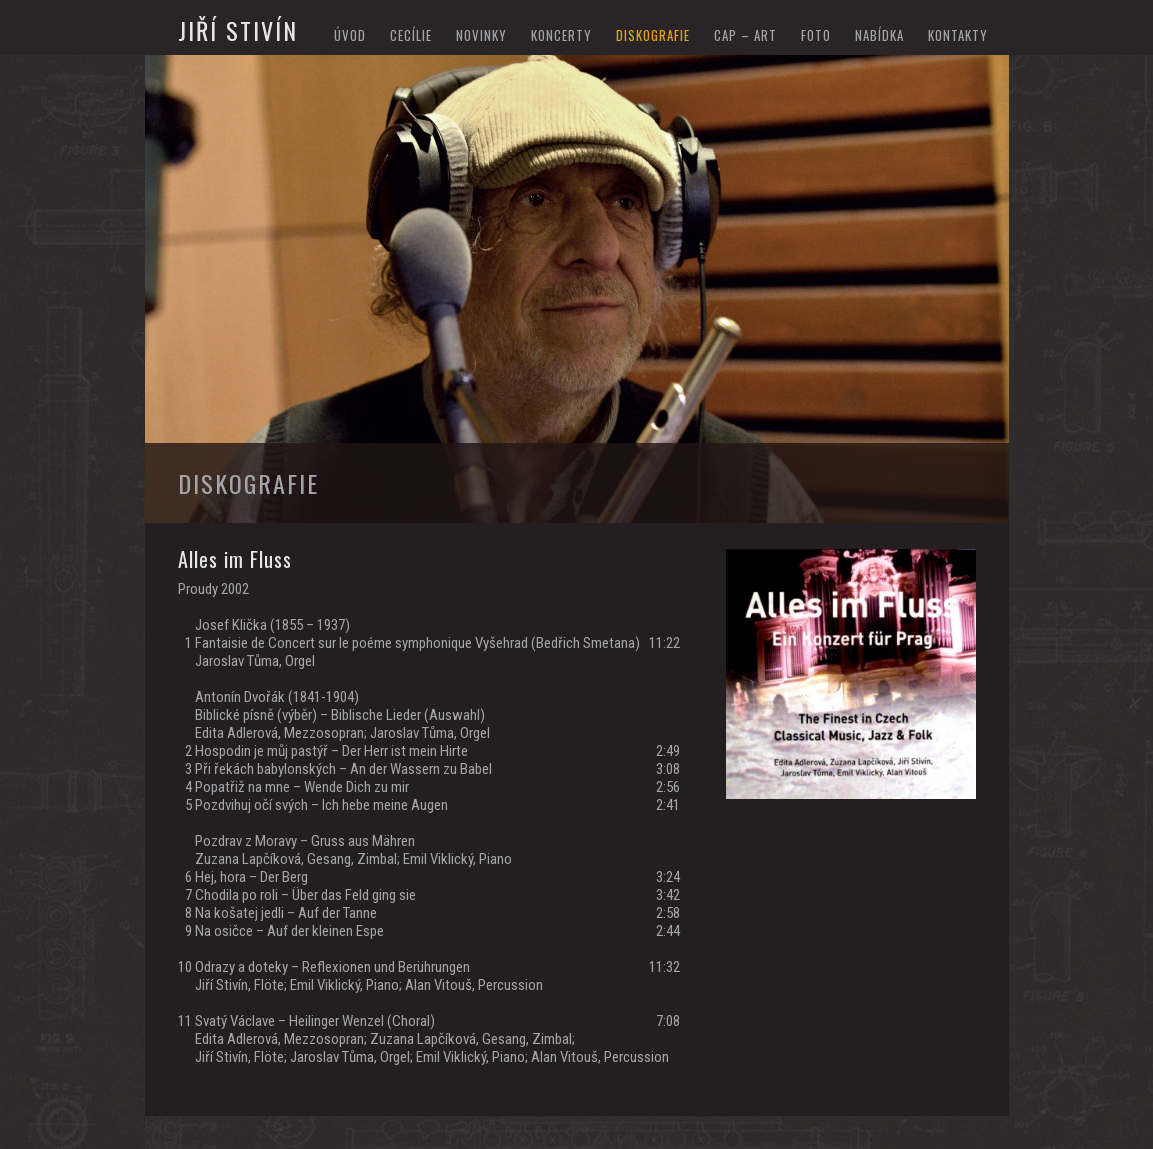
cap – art (745, 35)
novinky (481, 35)
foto (816, 35)
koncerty (561, 35)
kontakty (958, 35)
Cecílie (411, 35)
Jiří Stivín (238, 30)
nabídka (879, 35)
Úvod (350, 35)
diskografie (653, 35)
